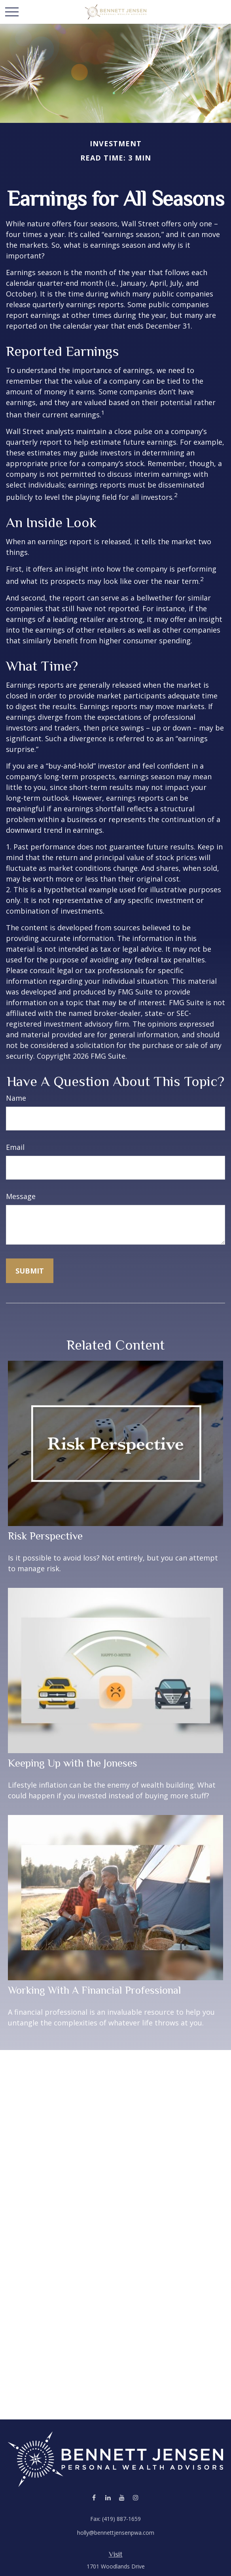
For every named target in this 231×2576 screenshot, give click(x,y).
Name (16, 1098)
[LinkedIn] (107, 2497)
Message (21, 1196)
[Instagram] (135, 2497)
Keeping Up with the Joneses (72, 1763)
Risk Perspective (45, 1536)
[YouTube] (121, 2497)
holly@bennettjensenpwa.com (115, 2532)
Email (15, 1147)
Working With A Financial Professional (94, 1990)
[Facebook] (94, 2497)
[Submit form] (29, 1270)
